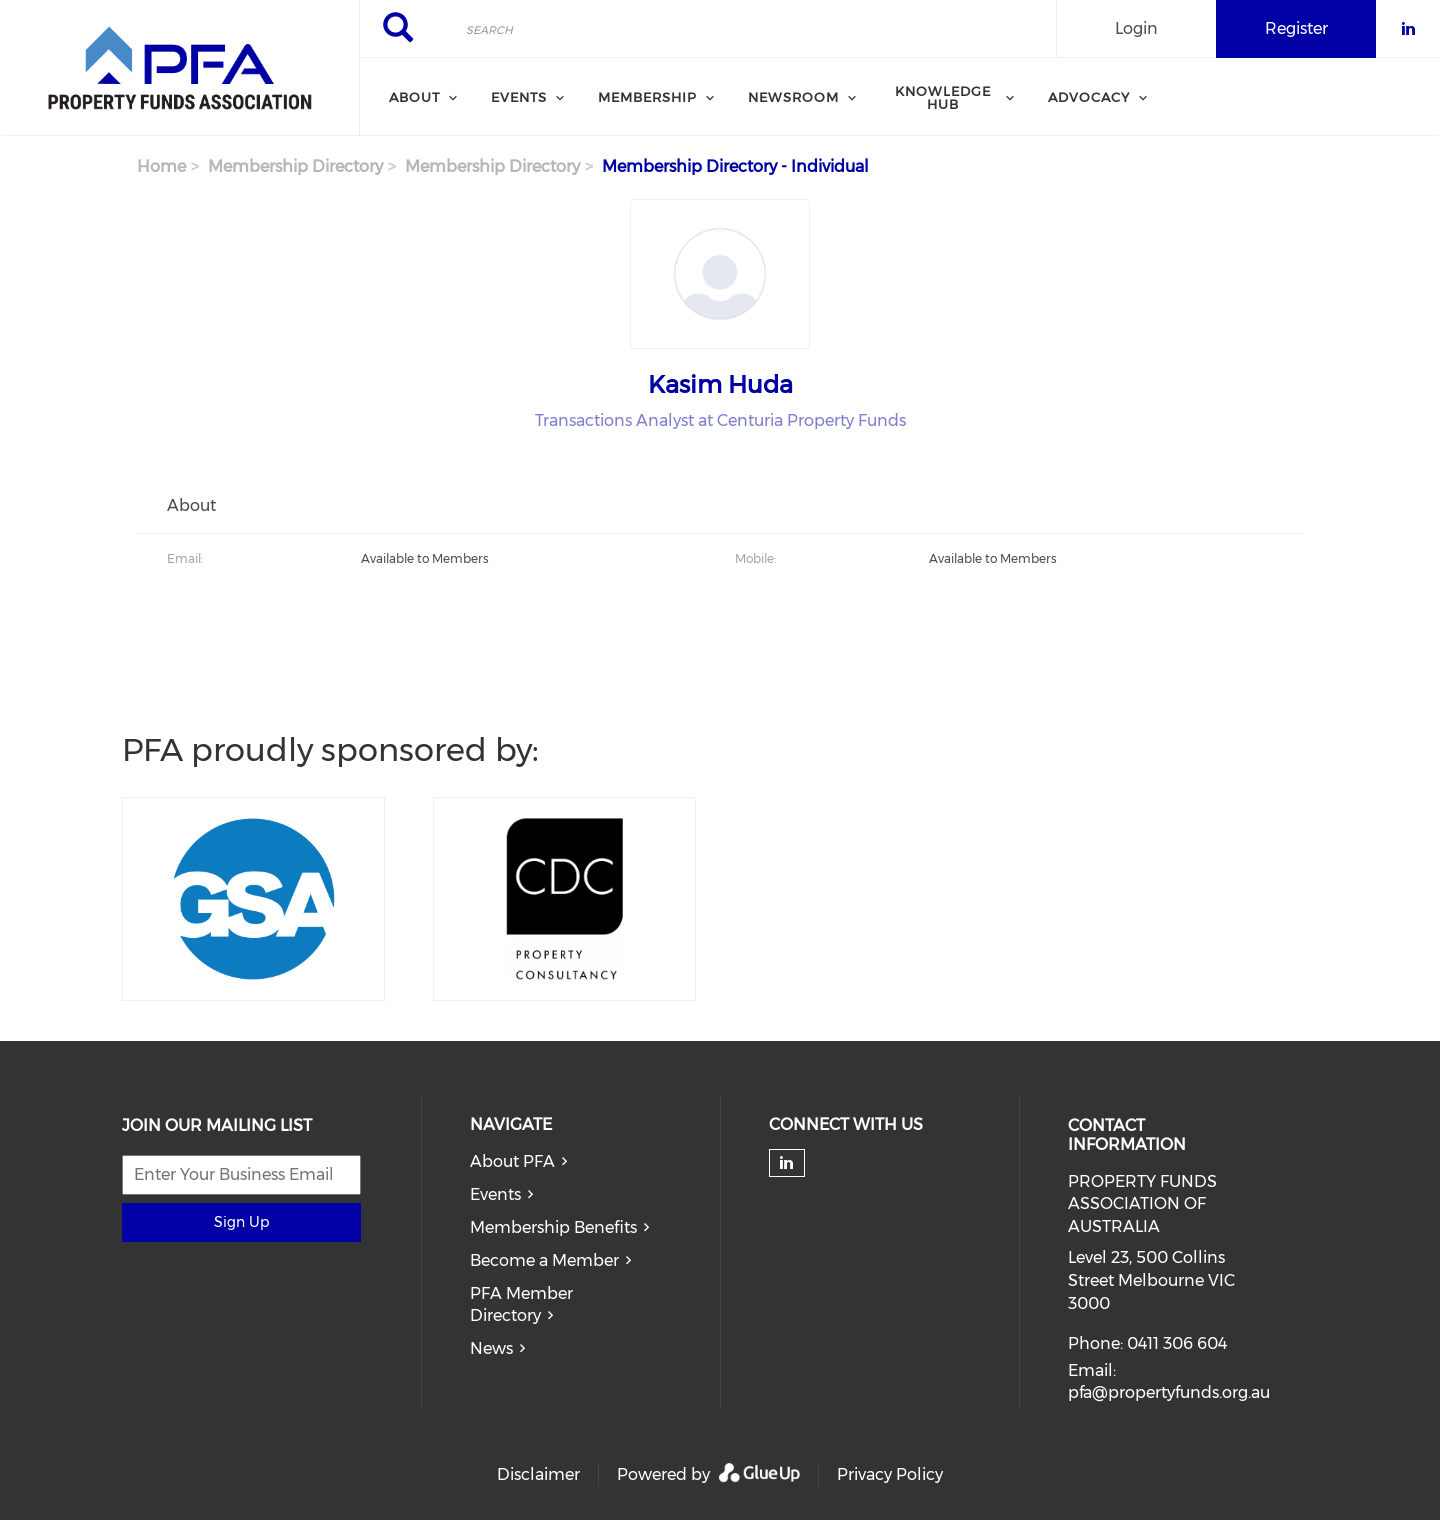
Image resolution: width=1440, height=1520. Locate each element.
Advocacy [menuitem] (1089, 97)
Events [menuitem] (519, 97)
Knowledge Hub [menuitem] (943, 97)
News (491, 1348)
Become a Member (544, 1260)
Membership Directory (295, 166)
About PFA (512, 1161)
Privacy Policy (890, 1474)
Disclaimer (538, 1474)
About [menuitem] (414, 97)
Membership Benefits (553, 1227)
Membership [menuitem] (647, 97)
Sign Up (241, 1222)
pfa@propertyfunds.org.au (1169, 1392)
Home (161, 166)
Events (495, 1194)
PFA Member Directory (521, 1305)
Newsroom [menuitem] (793, 97)
